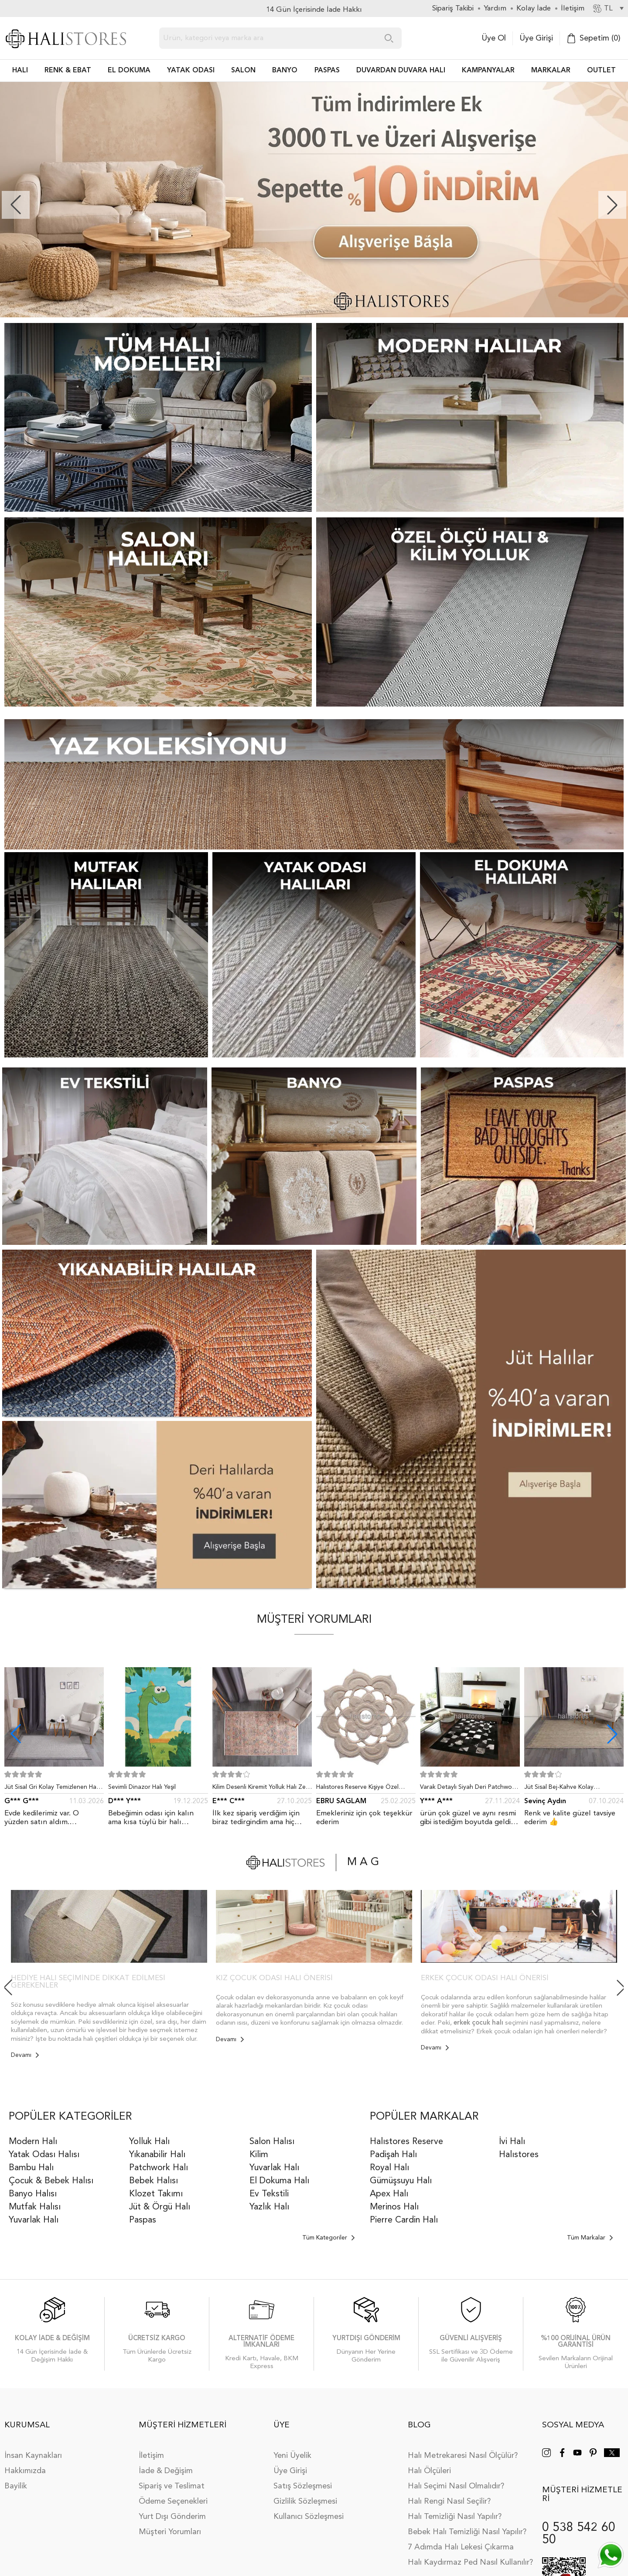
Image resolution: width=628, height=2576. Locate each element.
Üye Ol (493, 38)
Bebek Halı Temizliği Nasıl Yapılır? (467, 2532)
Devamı (25, 2055)
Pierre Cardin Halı (404, 2220)
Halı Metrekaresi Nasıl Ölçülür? (463, 2456)
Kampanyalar (488, 70)
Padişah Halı (393, 2155)
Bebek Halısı (153, 2181)
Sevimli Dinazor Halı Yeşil (142, 1787)
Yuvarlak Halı (33, 2220)
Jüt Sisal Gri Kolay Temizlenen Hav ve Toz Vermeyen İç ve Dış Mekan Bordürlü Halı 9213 (51, 1789)
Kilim (258, 2155)
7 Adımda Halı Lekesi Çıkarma (461, 2547)
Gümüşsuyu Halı (401, 2181)
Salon (243, 70)
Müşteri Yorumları (170, 2532)
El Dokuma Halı (279, 2181)
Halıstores (519, 2155)
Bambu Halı (31, 2168)
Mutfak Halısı (35, 2207)
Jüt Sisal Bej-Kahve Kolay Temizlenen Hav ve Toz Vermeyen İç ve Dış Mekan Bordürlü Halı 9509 (574, 1789)
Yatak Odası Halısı (44, 2155)
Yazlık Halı (269, 2207)
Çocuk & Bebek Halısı (51, 2181)
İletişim (151, 2456)
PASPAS (327, 70)
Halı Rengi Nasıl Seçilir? (449, 2501)
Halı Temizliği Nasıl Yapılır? (455, 2517)
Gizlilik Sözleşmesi (305, 2501)
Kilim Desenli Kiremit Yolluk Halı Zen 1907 (260, 1789)
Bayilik (15, 2486)
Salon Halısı (271, 2142)
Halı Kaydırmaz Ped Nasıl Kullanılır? (470, 2562)
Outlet (601, 70)
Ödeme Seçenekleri (173, 2501)
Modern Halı (33, 2142)
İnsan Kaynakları (33, 2456)
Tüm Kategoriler (328, 2238)
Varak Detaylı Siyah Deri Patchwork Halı (468, 1789)
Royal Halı (389, 2168)
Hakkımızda (25, 2471)
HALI (20, 70)
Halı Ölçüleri (429, 2471)
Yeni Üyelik (292, 2456)
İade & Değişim (166, 2471)
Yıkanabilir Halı (157, 2155)
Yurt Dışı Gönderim (172, 2517)
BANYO (284, 70)
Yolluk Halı (149, 2142)
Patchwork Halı (158, 2168)
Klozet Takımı (156, 2194)
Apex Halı (389, 2194)
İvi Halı (512, 2142)
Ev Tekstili (269, 2194)
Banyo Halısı (33, 2194)
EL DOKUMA (129, 70)
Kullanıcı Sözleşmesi (308, 2517)
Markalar (550, 70)
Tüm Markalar (590, 2238)
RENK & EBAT (67, 70)
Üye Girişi (536, 38)
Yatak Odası (191, 70)
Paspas (142, 2220)
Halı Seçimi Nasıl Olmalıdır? (456, 2486)
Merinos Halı (394, 2207)
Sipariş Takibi (453, 8)
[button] (612, 205)
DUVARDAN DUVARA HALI (400, 70)
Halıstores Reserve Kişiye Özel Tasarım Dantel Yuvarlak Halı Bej (360, 1789)
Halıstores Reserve (406, 2142)
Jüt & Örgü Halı (159, 2207)
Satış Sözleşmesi (302, 2486)
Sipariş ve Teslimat (172, 2486)
